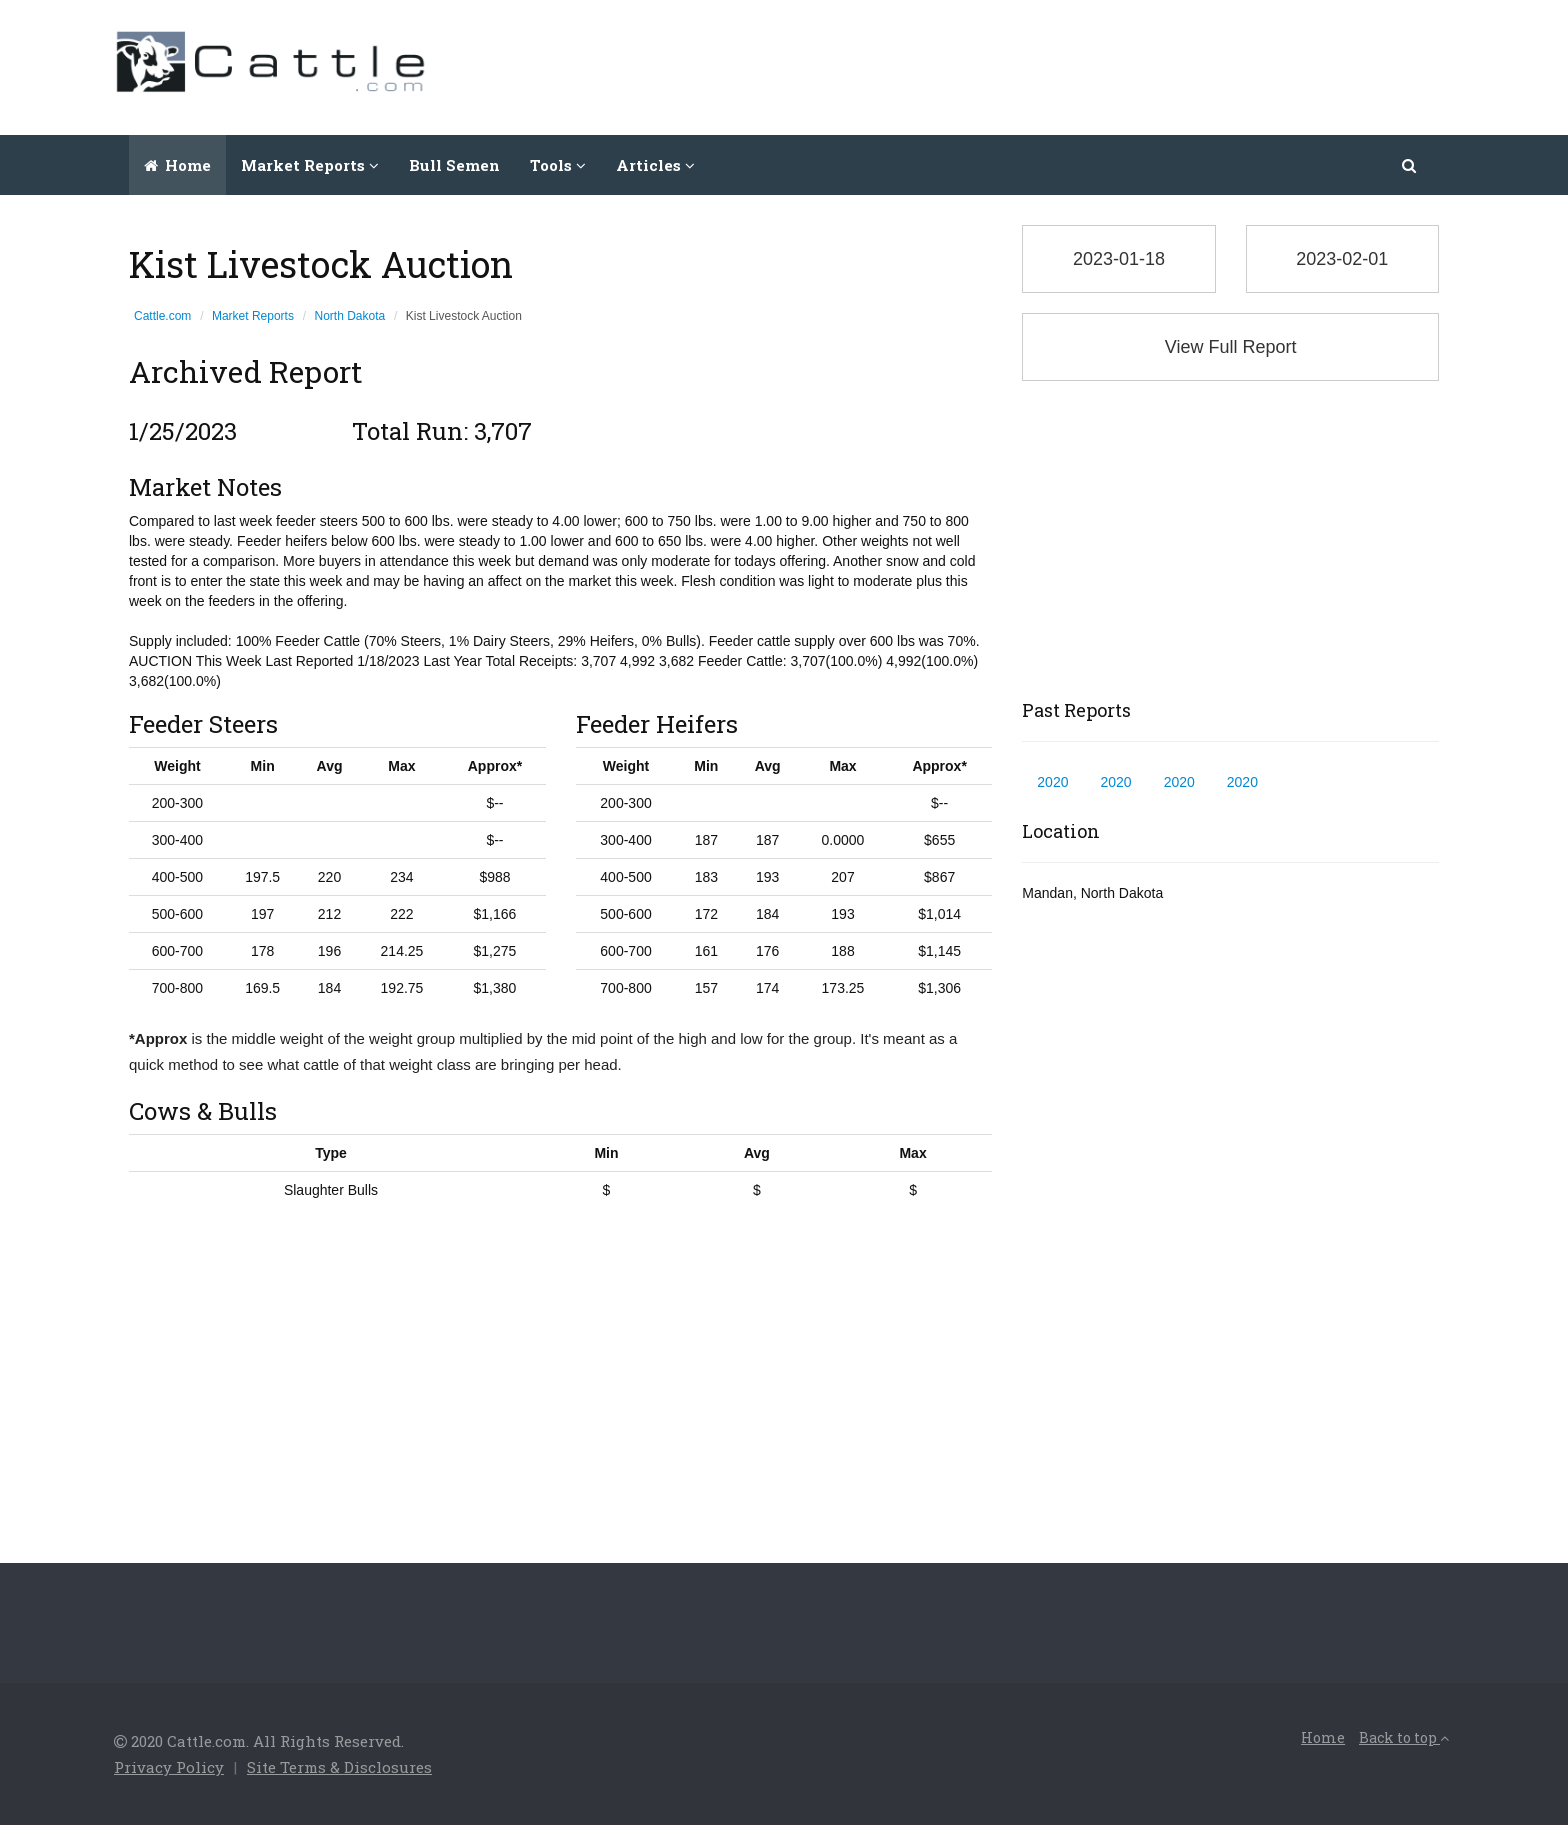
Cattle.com (162, 316)
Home (177, 165)
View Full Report (1231, 347)
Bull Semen (454, 165)
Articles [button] (655, 165)
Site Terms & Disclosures (339, 1767)
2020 (1052, 782)
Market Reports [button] (310, 165)
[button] (1410, 165)
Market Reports (253, 316)
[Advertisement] (1090, 65)
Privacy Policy (169, 1767)
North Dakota (350, 316)
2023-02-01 (1342, 259)
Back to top (1404, 1737)
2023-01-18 (1119, 259)
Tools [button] (558, 165)
